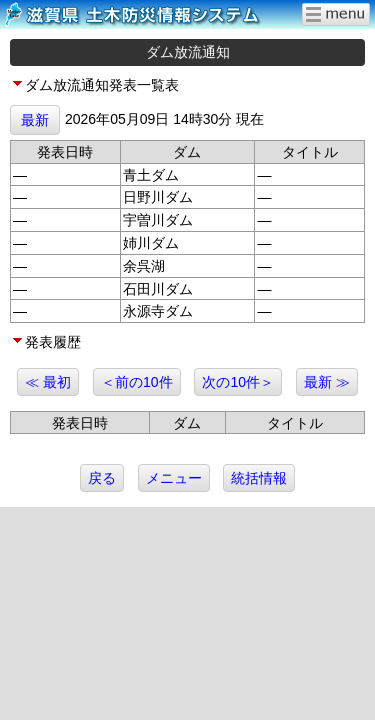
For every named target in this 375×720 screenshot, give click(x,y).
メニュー (174, 478)
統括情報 (259, 478)
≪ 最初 (48, 382)
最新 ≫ (327, 382)
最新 (35, 120)
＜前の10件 (137, 382)
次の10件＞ (238, 382)
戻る (102, 478)
